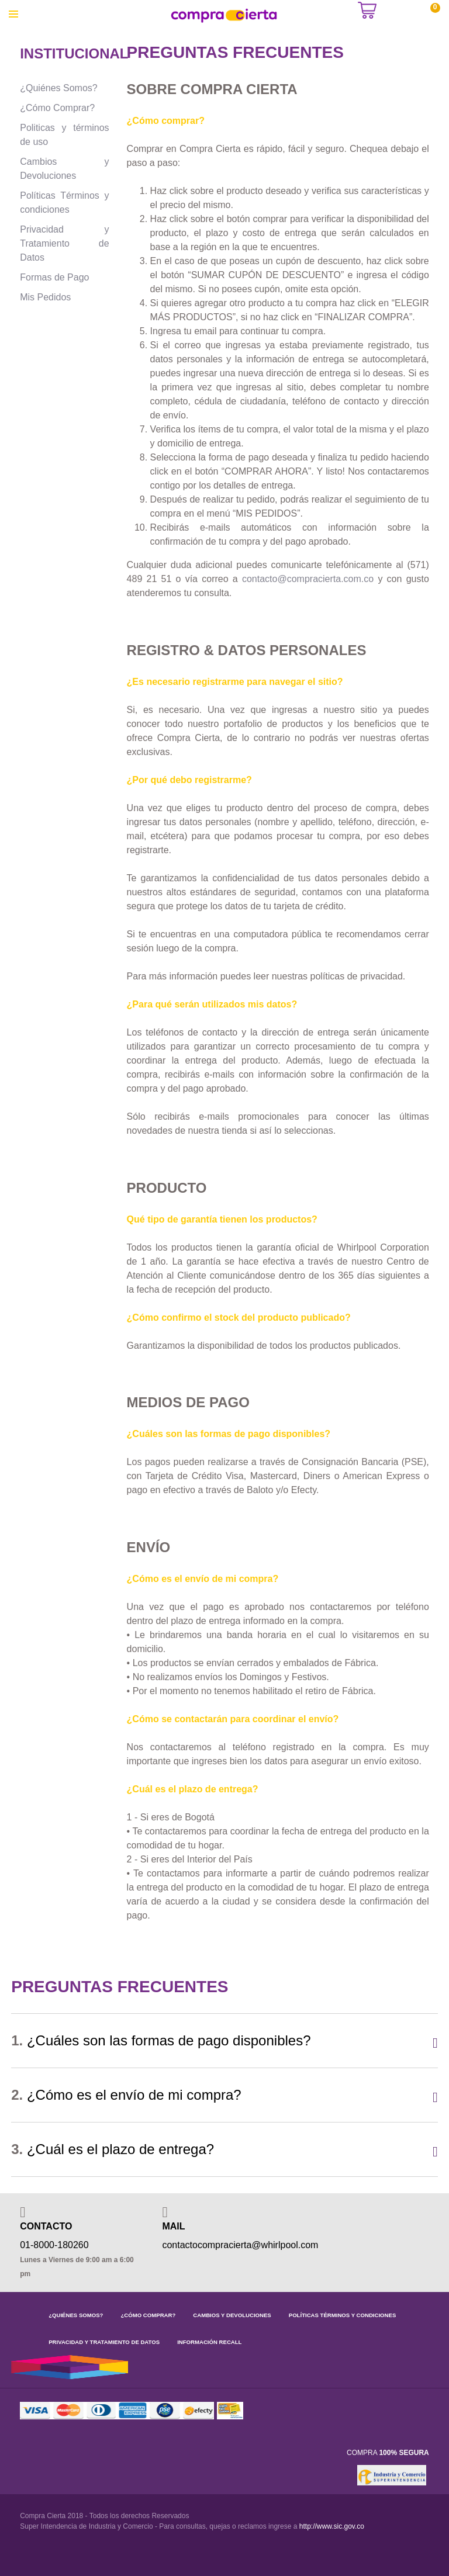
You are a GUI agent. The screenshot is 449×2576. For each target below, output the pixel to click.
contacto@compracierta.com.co (308, 579)
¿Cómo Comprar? (57, 108)
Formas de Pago (54, 277)
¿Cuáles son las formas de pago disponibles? (160, 2040)
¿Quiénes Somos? (59, 88)
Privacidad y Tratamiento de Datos (64, 243)
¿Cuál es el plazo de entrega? (112, 2149)
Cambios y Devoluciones (64, 169)
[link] (337, 2475)
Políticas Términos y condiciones (64, 202)
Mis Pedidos (45, 297)
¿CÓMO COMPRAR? (148, 2315)
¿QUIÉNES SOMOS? (76, 2315)
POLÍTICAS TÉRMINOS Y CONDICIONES (342, 2315)
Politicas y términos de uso (64, 135)
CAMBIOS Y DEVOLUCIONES (232, 2315)
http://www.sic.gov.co (331, 2526)
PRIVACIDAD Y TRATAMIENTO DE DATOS (104, 2342)
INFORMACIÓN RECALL (209, 2342)
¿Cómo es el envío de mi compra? (126, 2095)
